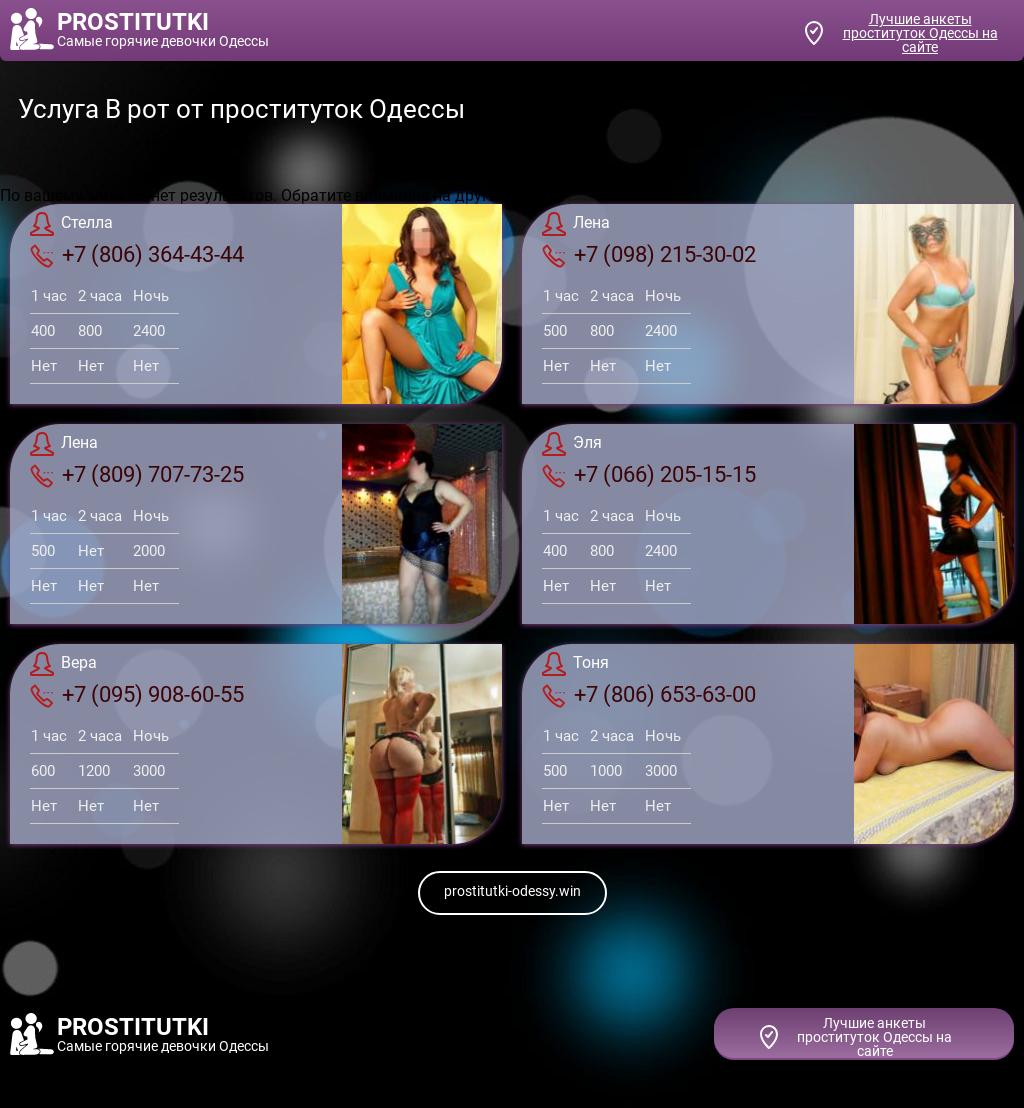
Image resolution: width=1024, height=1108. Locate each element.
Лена (576, 224)
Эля (572, 444)
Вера (63, 664)
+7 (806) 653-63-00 (649, 695)
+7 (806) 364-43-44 (137, 255)
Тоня (575, 664)
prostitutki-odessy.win (512, 891)
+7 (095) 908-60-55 (137, 695)
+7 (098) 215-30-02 (649, 255)
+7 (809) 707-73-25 (137, 475)
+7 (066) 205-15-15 (649, 475)
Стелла (71, 224)
